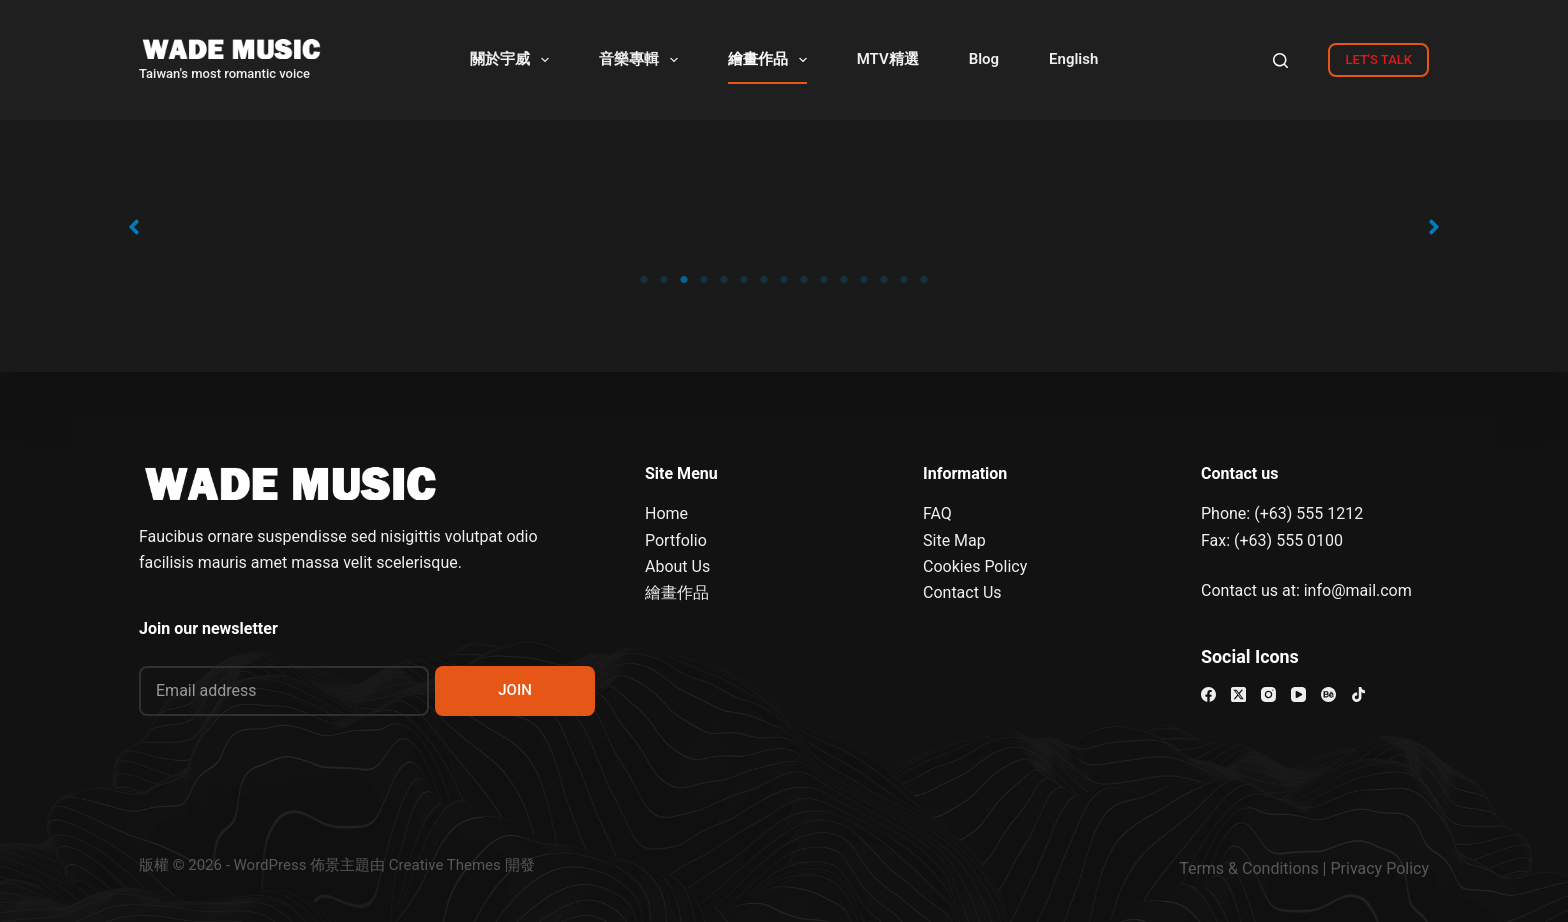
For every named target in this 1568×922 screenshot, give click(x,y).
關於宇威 (513, 60)
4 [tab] (704, 280)
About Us (677, 566)
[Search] (1280, 60)
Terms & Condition (1244, 868)
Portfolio (676, 540)
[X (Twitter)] (1238, 694)
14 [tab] (904, 280)
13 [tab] (884, 280)
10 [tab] (824, 280)
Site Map (954, 540)
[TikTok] (1358, 694)
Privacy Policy (1380, 868)
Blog (984, 59)
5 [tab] (724, 280)
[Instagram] (1268, 694)
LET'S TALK (1378, 59)
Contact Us (962, 592)
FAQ (937, 513)
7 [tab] (764, 280)
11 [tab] (844, 280)
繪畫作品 (771, 60)
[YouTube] (1298, 694)
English (1073, 59)
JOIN (515, 690)
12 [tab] (864, 280)
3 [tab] (684, 280)
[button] (134, 227)
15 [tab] (924, 280)
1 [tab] (644, 280)
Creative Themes (445, 865)
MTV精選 (888, 59)
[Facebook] (1208, 694)
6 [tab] (744, 280)
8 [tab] (784, 280)
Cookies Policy (975, 566)
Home (666, 513)
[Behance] (1328, 694)
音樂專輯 (642, 60)
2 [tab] (664, 280)
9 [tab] (804, 280)
